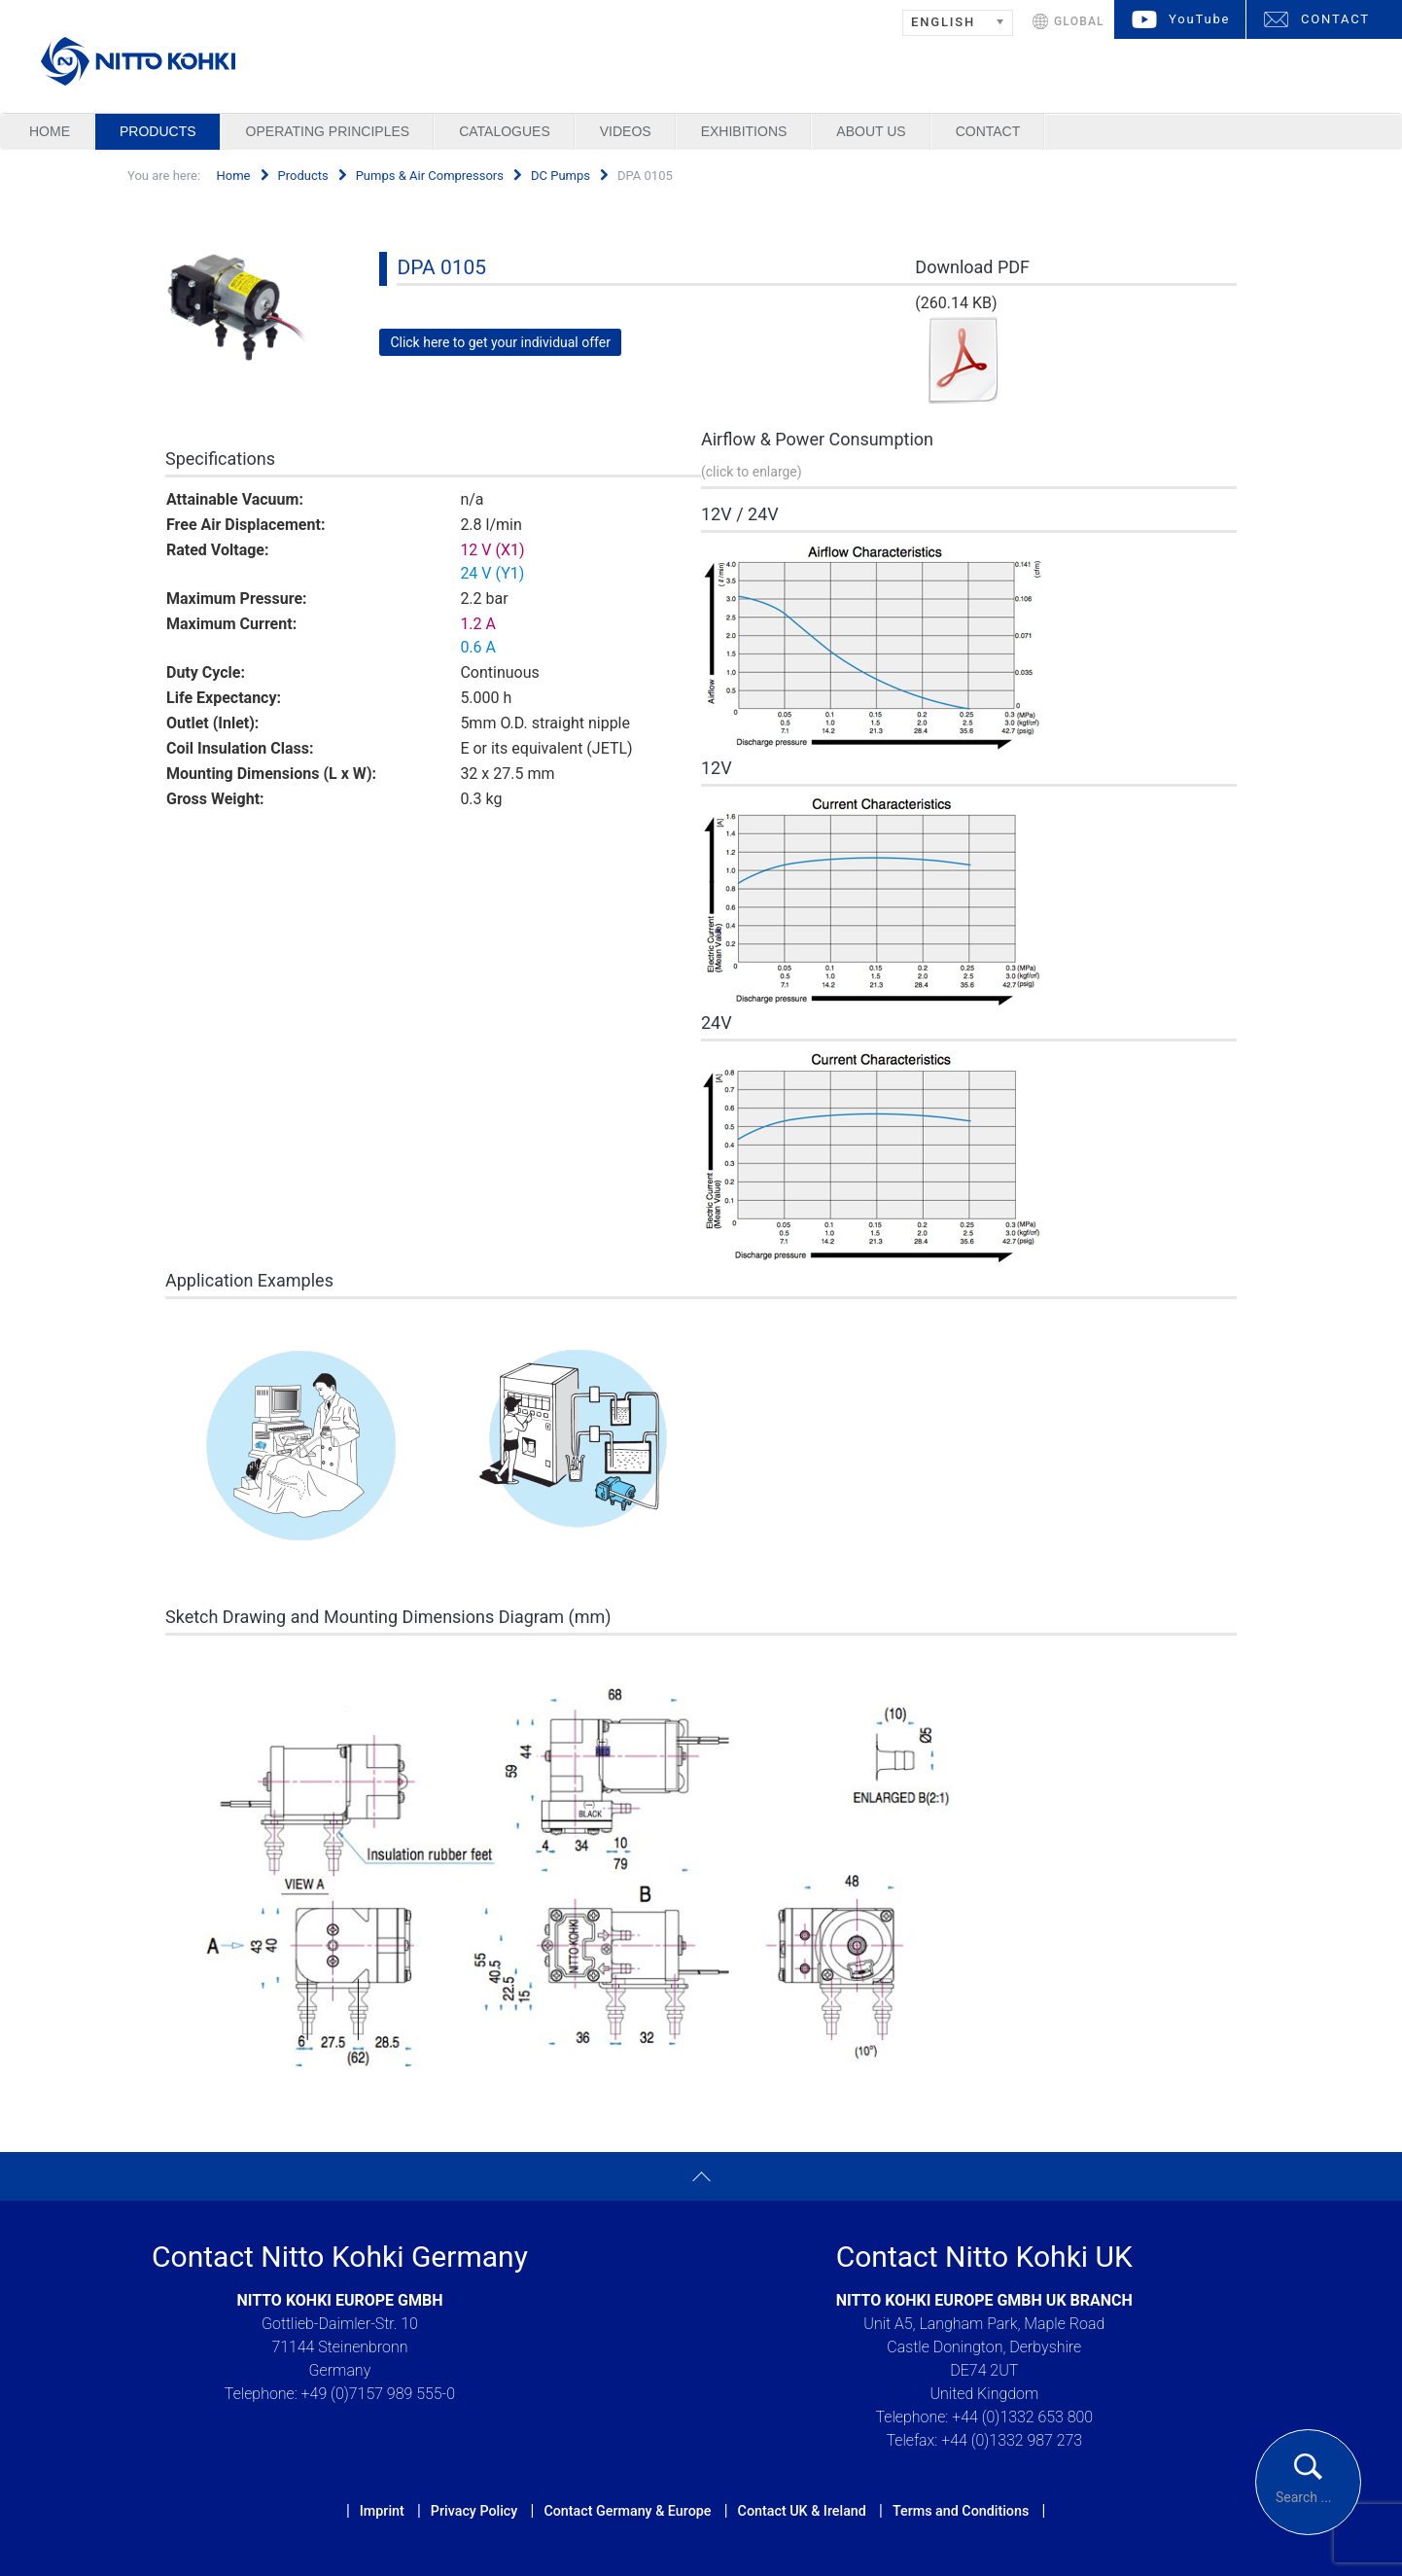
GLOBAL (1079, 21)
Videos (625, 131)
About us (870, 131)
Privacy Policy (474, 2511)
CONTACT (1335, 19)
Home (49, 131)
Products (158, 131)
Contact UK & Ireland (802, 2511)
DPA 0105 (441, 267)
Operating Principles (328, 131)
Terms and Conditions (961, 2511)
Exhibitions (744, 131)
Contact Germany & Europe (627, 2511)
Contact (988, 131)
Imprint (382, 2511)
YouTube (1199, 19)
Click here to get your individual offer (500, 342)
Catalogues (504, 131)
